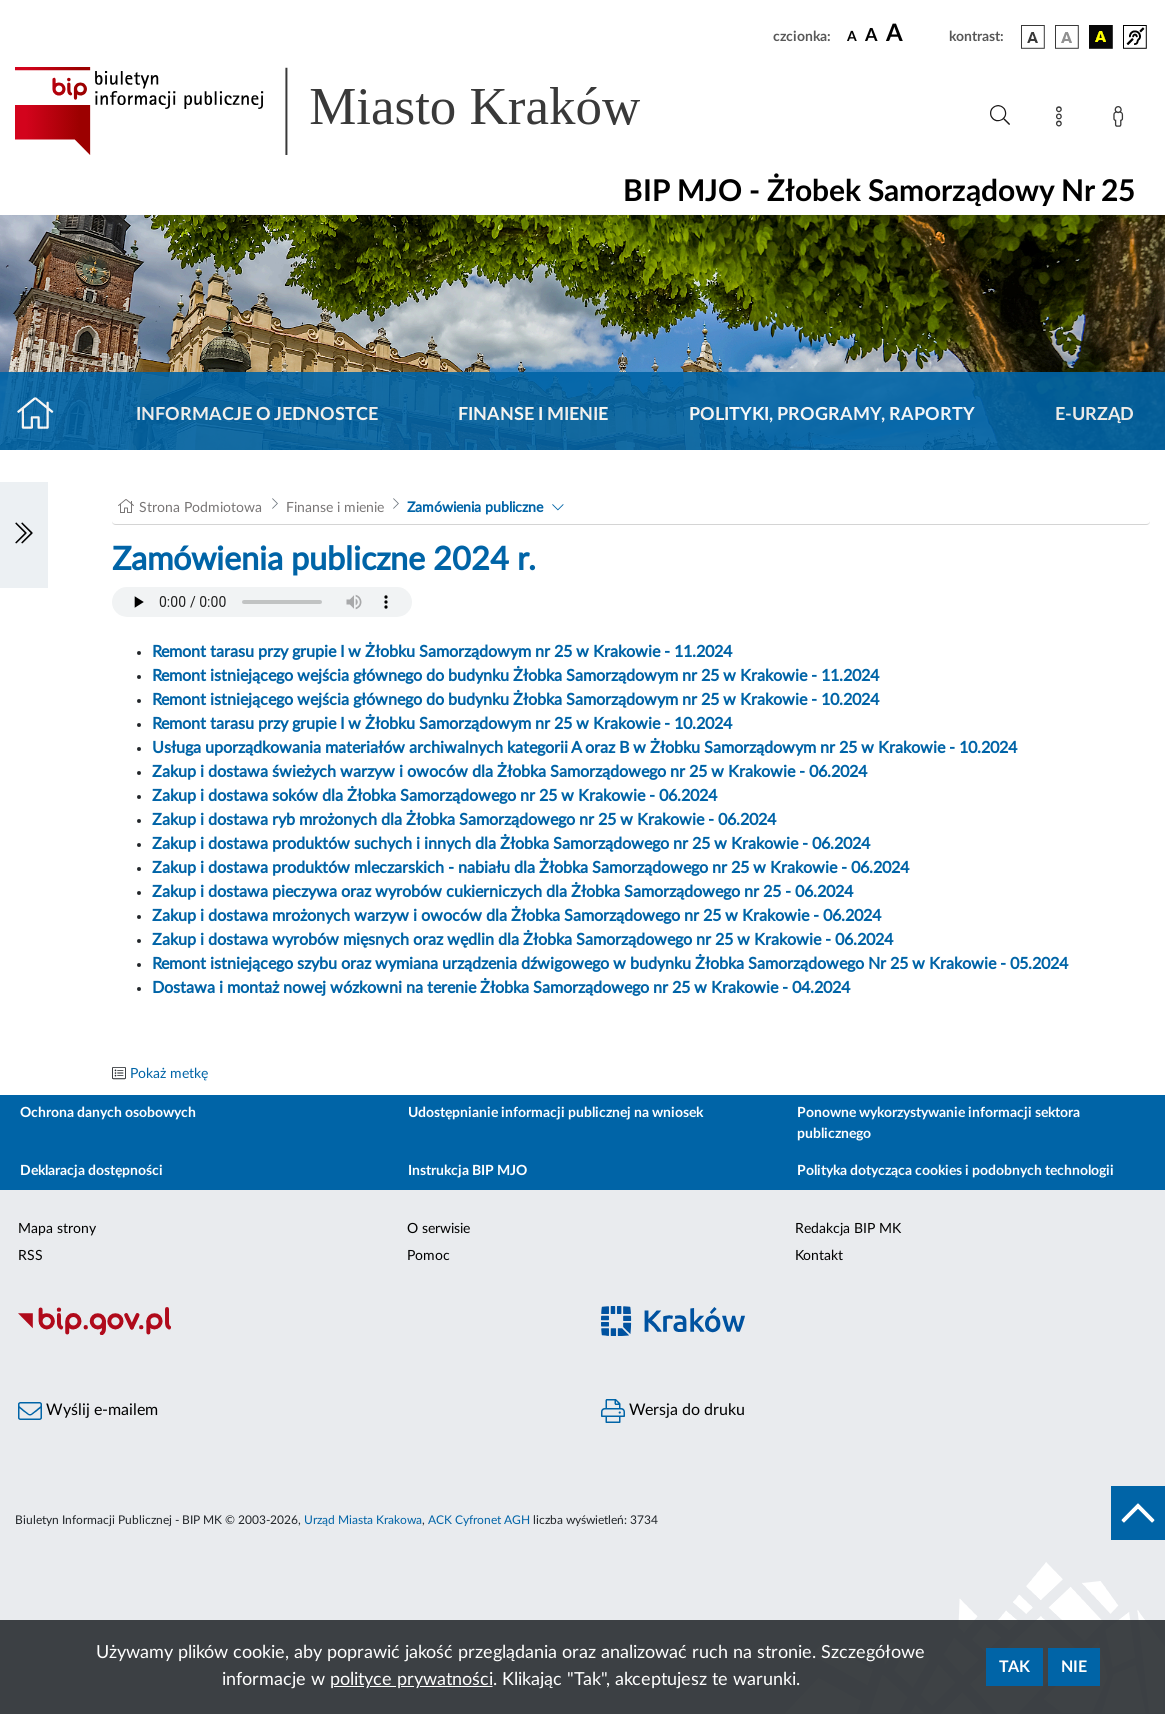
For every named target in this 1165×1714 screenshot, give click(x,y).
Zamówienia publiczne (475, 508)
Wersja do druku (673, 1411)
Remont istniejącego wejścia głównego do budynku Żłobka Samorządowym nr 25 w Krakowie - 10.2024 (515, 700)
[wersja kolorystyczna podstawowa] (1033, 37)
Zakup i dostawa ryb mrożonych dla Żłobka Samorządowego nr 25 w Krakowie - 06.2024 (464, 820)
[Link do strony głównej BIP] (356, 111)
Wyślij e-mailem (88, 1411)
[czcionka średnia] (871, 36)
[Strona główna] (43, 415)
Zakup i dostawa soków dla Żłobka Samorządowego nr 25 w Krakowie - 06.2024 (434, 796)
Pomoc (428, 1256)
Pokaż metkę (169, 1074)
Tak (1014, 1667)
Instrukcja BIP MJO (467, 1171)
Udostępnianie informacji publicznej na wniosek (555, 1113)
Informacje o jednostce (257, 415)
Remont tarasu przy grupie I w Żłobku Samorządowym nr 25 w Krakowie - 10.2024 (442, 724)
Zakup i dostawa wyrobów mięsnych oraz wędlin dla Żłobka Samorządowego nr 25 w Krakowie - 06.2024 (522, 940)
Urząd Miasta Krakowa (363, 1520)
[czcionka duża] (914, 34)
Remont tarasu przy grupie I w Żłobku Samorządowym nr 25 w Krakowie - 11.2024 (442, 652)
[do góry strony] (1138, 1513)
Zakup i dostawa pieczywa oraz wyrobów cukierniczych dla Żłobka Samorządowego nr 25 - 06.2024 (502, 892)
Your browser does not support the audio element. (262, 602)
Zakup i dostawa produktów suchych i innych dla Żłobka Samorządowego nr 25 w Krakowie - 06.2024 (511, 844)
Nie (1074, 1667)
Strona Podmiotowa (200, 508)
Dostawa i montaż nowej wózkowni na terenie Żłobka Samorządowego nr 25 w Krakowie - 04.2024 (501, 988)
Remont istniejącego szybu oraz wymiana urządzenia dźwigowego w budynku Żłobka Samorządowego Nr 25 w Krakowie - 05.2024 (610, 964)
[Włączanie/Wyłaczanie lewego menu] (24, 535)
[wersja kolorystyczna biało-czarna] (1067, 37)
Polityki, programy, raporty (832, 415)
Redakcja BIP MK (848, 1229)
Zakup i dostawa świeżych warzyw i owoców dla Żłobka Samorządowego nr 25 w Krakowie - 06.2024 (509, 772)
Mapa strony (57, 1229)
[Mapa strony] (1063, 120)
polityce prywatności (411, 1680)
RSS (30, 1256)
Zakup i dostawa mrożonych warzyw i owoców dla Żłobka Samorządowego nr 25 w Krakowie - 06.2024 (516, 916)
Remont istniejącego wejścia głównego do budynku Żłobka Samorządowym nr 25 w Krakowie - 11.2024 (515, 676)
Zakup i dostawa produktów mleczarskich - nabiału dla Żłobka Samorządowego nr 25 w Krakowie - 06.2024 (530, 868)
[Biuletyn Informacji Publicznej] (291, 1332)
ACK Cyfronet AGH (479, 1520)
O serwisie (438, 1229)
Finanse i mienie (533, 415)
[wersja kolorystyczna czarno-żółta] (1101, 37)
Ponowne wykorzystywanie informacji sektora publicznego (938, 1123)
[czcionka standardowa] (852, 36)
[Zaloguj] (1122, 120)
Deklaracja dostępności (91, 1171)
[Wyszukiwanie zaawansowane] (1000, 116)
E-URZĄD (1094, 415)
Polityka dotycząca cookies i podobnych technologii (955, 1171)
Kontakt (819, 1256)
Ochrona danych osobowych (108, 1113)
